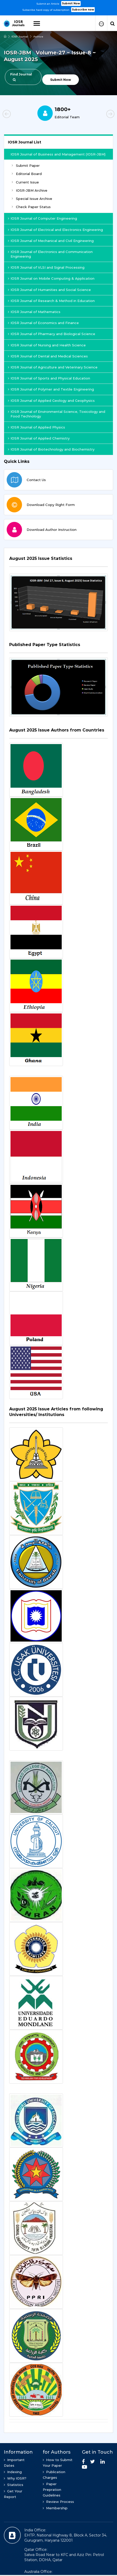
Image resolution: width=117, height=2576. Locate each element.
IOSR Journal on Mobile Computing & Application (51, 278)
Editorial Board (27, 174)
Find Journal (21, 76)
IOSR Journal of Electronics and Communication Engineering (50, 254)
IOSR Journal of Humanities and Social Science (49, 290)
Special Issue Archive (32, 199)
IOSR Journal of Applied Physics (36, 427)
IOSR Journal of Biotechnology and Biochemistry (51, 449)
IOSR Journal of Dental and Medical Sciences (48, 356)
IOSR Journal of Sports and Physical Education (49, 378)
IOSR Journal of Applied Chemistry (39, 438)
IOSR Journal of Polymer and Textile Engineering (51, 389)
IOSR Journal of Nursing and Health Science (47, 345)
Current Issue (25, 182)
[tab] (58, 561)
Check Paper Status (31, 207)
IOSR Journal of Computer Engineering (42, 218)
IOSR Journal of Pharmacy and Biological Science (51, 334)
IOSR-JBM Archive (29, 190)
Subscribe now (83, 9)
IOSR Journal (20, 36)
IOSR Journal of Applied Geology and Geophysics (51, 400)
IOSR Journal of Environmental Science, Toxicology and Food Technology (56, 413)
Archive (38, 36)
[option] (58, 6)
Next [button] (102, 115)
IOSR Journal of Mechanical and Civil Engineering (51, 241)
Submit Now (71, 3)
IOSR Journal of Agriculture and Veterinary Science (53, 367)
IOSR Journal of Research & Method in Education (51, 301)
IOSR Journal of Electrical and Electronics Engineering (55, 230)
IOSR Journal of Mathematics (34, 312)
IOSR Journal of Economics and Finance (43, 323)
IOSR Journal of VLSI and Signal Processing (46, 267)
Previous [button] (15, 115)
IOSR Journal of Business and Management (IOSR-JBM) (57, 154)
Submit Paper (26, 165)
